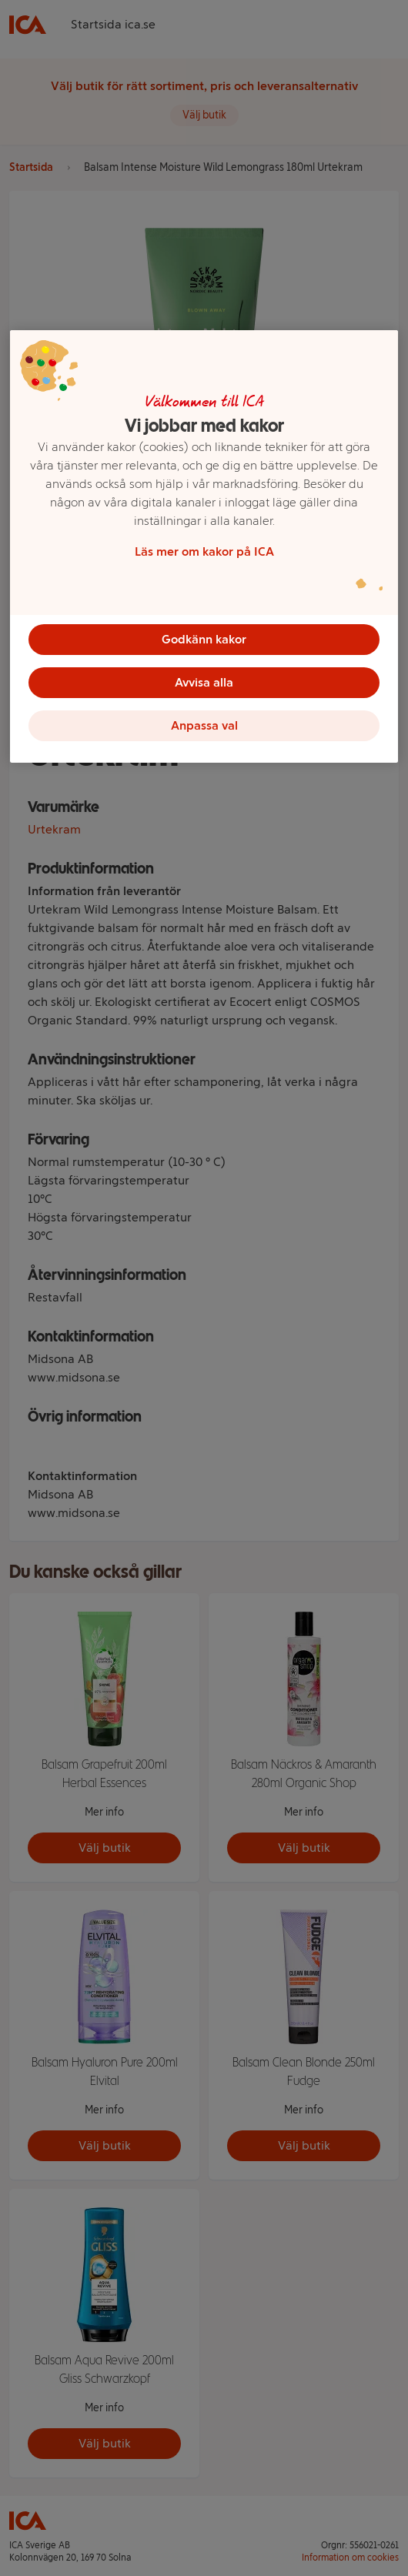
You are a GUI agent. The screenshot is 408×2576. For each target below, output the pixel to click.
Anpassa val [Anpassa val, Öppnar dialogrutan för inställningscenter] (204, 725)
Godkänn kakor (204, 639)
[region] (204, 546)
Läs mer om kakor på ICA (204, 551)
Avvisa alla (204, 682)
